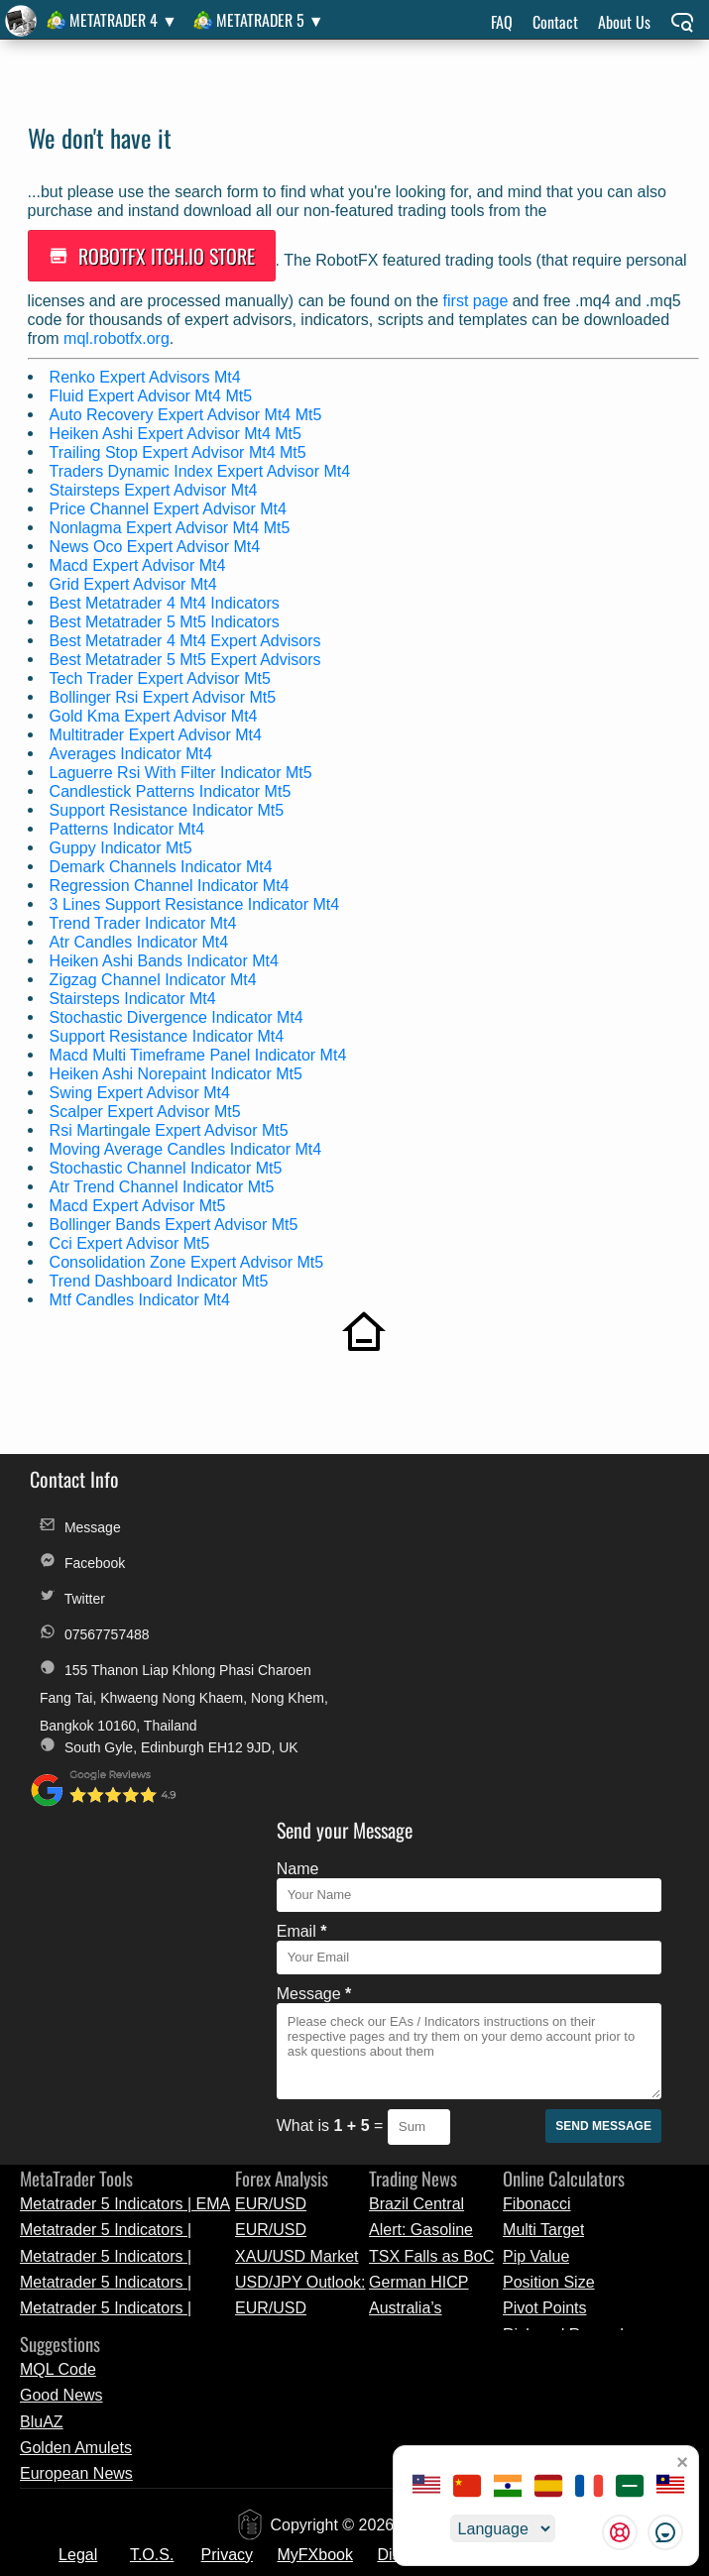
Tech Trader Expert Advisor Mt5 (162, 674)
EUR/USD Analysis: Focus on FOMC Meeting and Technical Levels (301, 1999)
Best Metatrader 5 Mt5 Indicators (167, 618)
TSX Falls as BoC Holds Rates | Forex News (431, 1947)
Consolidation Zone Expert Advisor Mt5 (189, 1258)
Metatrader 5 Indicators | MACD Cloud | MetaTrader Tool (113, 1920)
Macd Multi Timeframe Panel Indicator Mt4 (200, 1051)
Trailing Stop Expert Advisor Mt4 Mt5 (180, 448)
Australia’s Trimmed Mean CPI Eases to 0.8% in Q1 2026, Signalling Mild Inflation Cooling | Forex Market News (435, 1999)
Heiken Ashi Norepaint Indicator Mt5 (178, 1070)
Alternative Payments (546, 2245)
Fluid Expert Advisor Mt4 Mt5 (153, 392)
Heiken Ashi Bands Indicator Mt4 (166, 957)
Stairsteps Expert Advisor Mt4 (156, 486)
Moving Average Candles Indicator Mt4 (188, 1145)
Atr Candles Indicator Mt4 (141, 938)
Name (323, 1510)
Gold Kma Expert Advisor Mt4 (156, 712)
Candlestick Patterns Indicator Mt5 (173, 787)
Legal (78, 2245)
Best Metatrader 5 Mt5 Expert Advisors (187, 655)
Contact (555, 22)
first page (478, 296)
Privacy (227, 2245)
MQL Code (58, 2060)
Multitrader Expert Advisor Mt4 (158, 731)
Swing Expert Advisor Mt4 (142, 1088)
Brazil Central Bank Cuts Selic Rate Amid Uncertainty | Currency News (425, 1894)
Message (80, 1518)
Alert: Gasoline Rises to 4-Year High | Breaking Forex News (423, 1920)
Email (327, 1572)
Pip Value (536, 1947)
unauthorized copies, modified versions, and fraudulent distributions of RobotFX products (334, 2563)
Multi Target (543, 1920)
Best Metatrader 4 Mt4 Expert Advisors (187, 636)
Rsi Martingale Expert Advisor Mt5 (171, 1126)
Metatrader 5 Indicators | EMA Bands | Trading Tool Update (125, 1894)
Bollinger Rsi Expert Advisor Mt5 (165, 693)
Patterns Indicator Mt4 (129, 825)
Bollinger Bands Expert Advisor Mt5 (176, 1220)
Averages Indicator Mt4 (133, 749)
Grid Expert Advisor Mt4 (135, 580)
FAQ (502, 22)
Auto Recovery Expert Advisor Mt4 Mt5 (188, 410)
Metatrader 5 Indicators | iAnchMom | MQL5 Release (116, 1947)
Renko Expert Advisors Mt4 (147, 373)
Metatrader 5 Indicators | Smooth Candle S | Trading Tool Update (115, 1999)
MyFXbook (315, 2245)
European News (76, 2165)
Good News (61, 2085)
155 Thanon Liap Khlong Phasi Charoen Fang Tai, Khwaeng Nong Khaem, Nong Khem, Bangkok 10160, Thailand (156, 1663)
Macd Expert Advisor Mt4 (140, 561)
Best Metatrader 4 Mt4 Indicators (167, 599)
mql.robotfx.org (118, 334)
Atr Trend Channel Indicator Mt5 (164, 1183)
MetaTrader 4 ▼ (123, 20)
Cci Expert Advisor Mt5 (132, 1239)
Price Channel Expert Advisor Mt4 (170, 505)
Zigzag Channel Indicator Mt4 (155, 975)
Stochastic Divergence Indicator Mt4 (178, 1013)
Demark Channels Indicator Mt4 (163, 862)
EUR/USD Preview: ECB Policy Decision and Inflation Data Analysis (297, 1894)
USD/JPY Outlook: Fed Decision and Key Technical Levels (300, 1972)
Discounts (411, 2245)
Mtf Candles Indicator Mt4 (142, 1296)
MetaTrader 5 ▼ (270, 20)
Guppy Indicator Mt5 (123, 844)
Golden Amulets (76, 2138)
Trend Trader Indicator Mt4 (145, 919)
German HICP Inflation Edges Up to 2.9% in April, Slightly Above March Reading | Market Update (434, 1972)
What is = (358, 1766)
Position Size (549, 1972)
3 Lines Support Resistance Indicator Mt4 (197, 900)
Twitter (72, 1589)
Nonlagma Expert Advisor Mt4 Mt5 (172, 523)
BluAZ (41, 2112)
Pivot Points (544, 1999)
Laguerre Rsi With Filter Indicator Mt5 (183, 768)
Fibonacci (536, 1894)
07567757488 (95, 1625)
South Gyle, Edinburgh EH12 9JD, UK (157, 1768)
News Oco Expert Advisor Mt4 (157, 542)
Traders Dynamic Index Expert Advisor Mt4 (202, 467)
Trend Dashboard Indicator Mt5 (161, 1277)
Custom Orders (408, 2295)
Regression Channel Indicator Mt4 (172, 881)
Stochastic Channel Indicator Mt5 (168, 1164)
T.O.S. (152, 2245)
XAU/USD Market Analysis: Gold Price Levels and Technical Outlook (297, 1947)
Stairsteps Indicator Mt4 (135, 994)
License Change (273, 2295)
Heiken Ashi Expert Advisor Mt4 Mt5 (177, 429)
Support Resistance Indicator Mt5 (169, 806)
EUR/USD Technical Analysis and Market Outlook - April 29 (299, 1920)
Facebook (82, 1553)
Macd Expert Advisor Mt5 (140, 1201)
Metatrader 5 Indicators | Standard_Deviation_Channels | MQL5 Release (127, 1972)
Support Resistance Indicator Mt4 (169, 1032)
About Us (624, 22)
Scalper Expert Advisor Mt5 (147, 1107)
